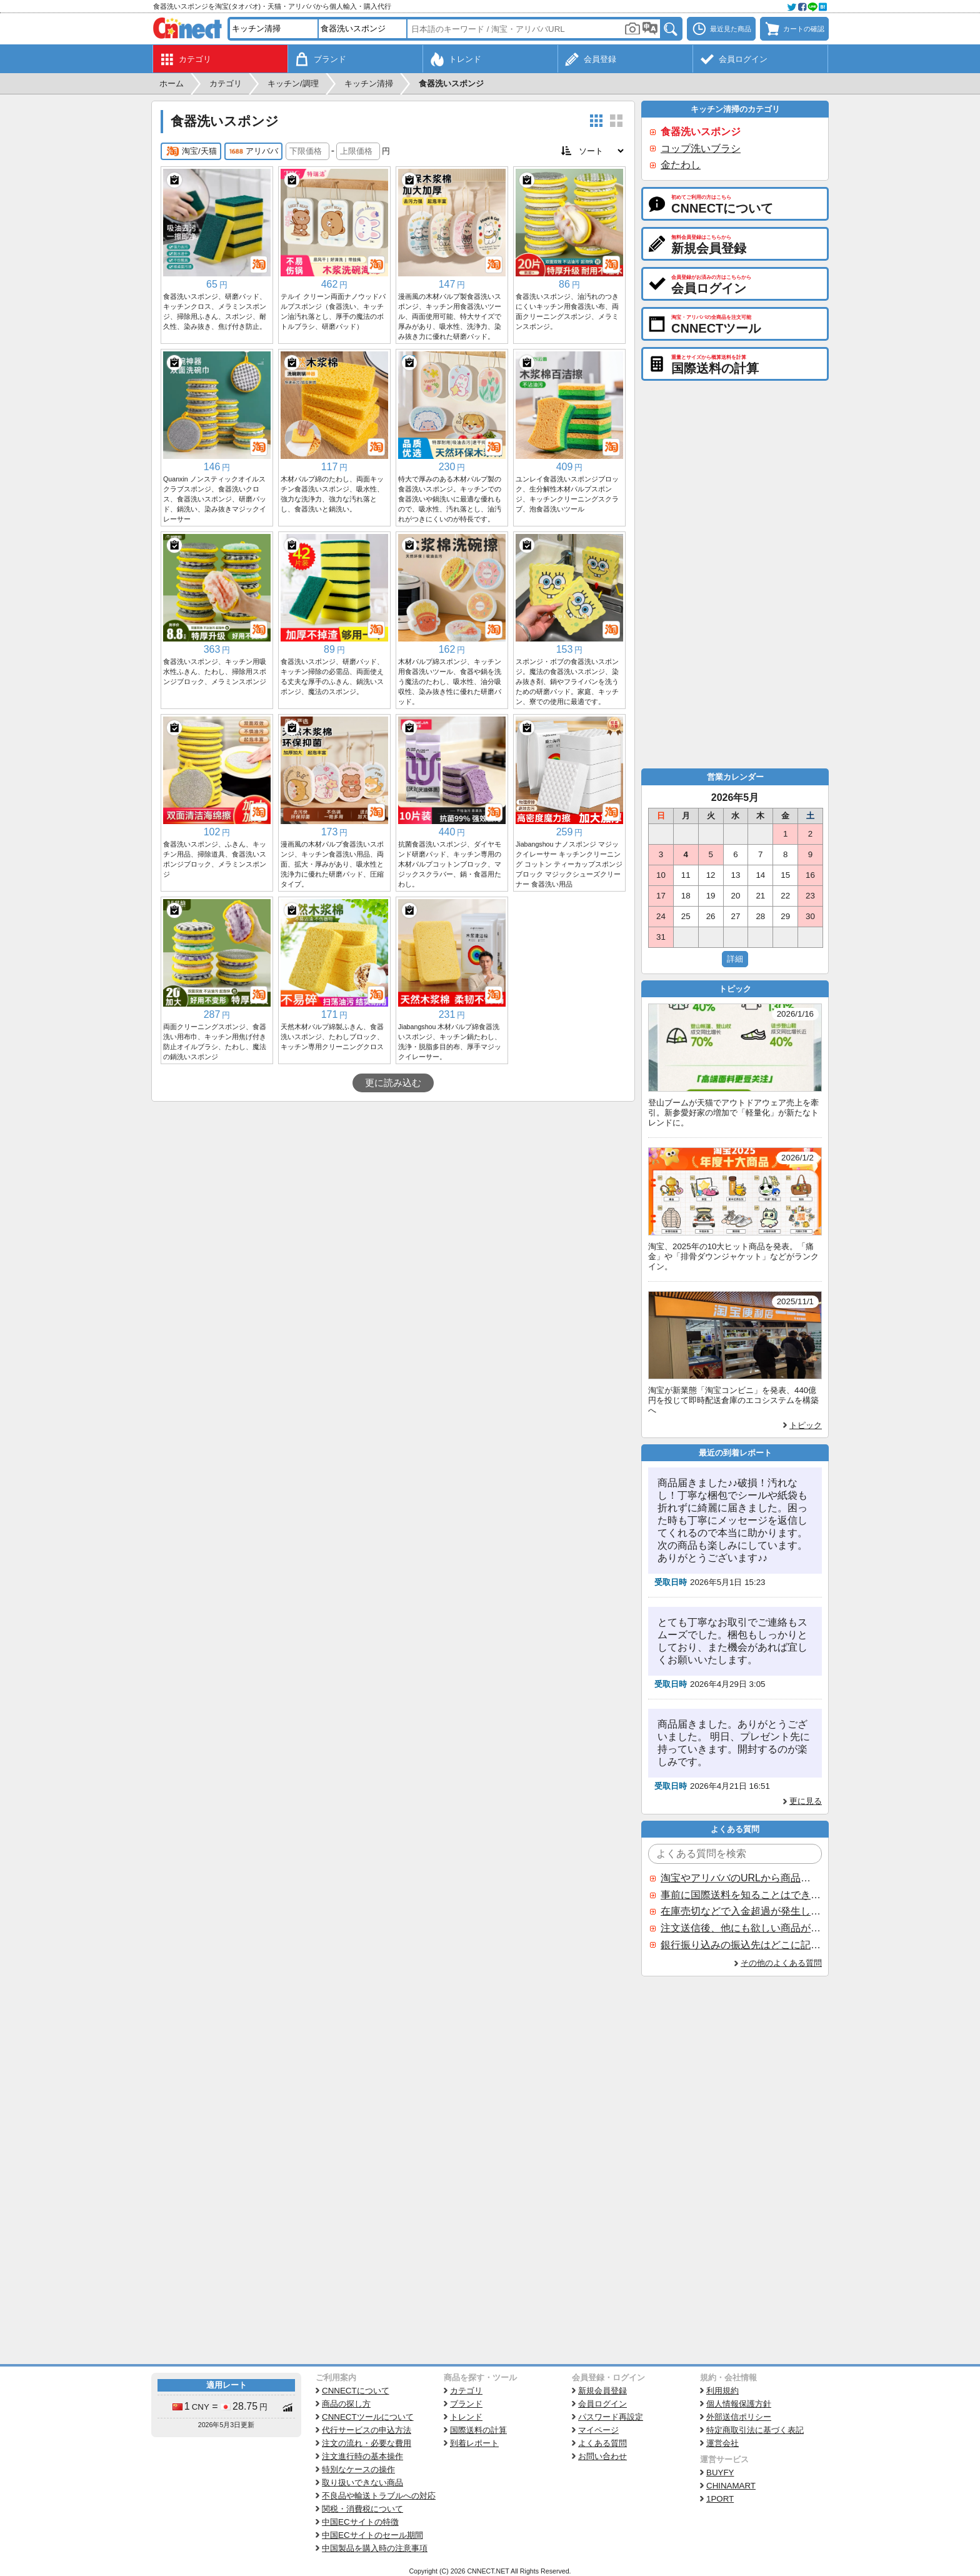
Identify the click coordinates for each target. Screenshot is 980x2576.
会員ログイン (602, 2403)
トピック (805, 1425)
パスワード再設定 (610, 2417)
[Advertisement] (393, 1195)
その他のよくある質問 (781, 1963)
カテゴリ (466, 2390)
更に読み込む (393, 1083)
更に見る (805, 1801)
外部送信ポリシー (738, 2417)
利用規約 (722, 2390)
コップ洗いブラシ (701, 148)
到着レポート (474, 2443)
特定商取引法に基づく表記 (755, 2430)
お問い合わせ (602, 2456)
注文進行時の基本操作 (362, 2456)
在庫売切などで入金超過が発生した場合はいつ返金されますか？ (741, 1911)
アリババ (253, 151)
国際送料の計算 (478, 2430)
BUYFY (720, 2472)
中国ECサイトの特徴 (360, 2522)
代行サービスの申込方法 (366, 2430)
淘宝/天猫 (191, 151)
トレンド (466, 2417)
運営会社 (722, 2443)
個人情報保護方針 (738, 2403)
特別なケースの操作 (358, 2469)
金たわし (681, 164)
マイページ (598, 2430)
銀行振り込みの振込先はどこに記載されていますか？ (741, 1945)
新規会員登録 (602, 2390)
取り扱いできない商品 (362, 2482)
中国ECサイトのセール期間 (372, 2535)
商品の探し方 (346, 2403)
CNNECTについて (355, 2390)
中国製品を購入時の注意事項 (375, 2548)
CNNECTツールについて (368, 2417)
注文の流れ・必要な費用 (366, 2443)
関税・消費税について (362, 2508)
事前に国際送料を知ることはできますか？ (741, 1894)
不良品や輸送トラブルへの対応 (379, 2495)
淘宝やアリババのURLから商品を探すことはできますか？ (741, 1878)
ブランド (466, 2403)
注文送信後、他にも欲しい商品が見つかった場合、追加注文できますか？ (741, 1928)
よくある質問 (602, 2443)
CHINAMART (731, 2485)
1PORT (720, 2498)
